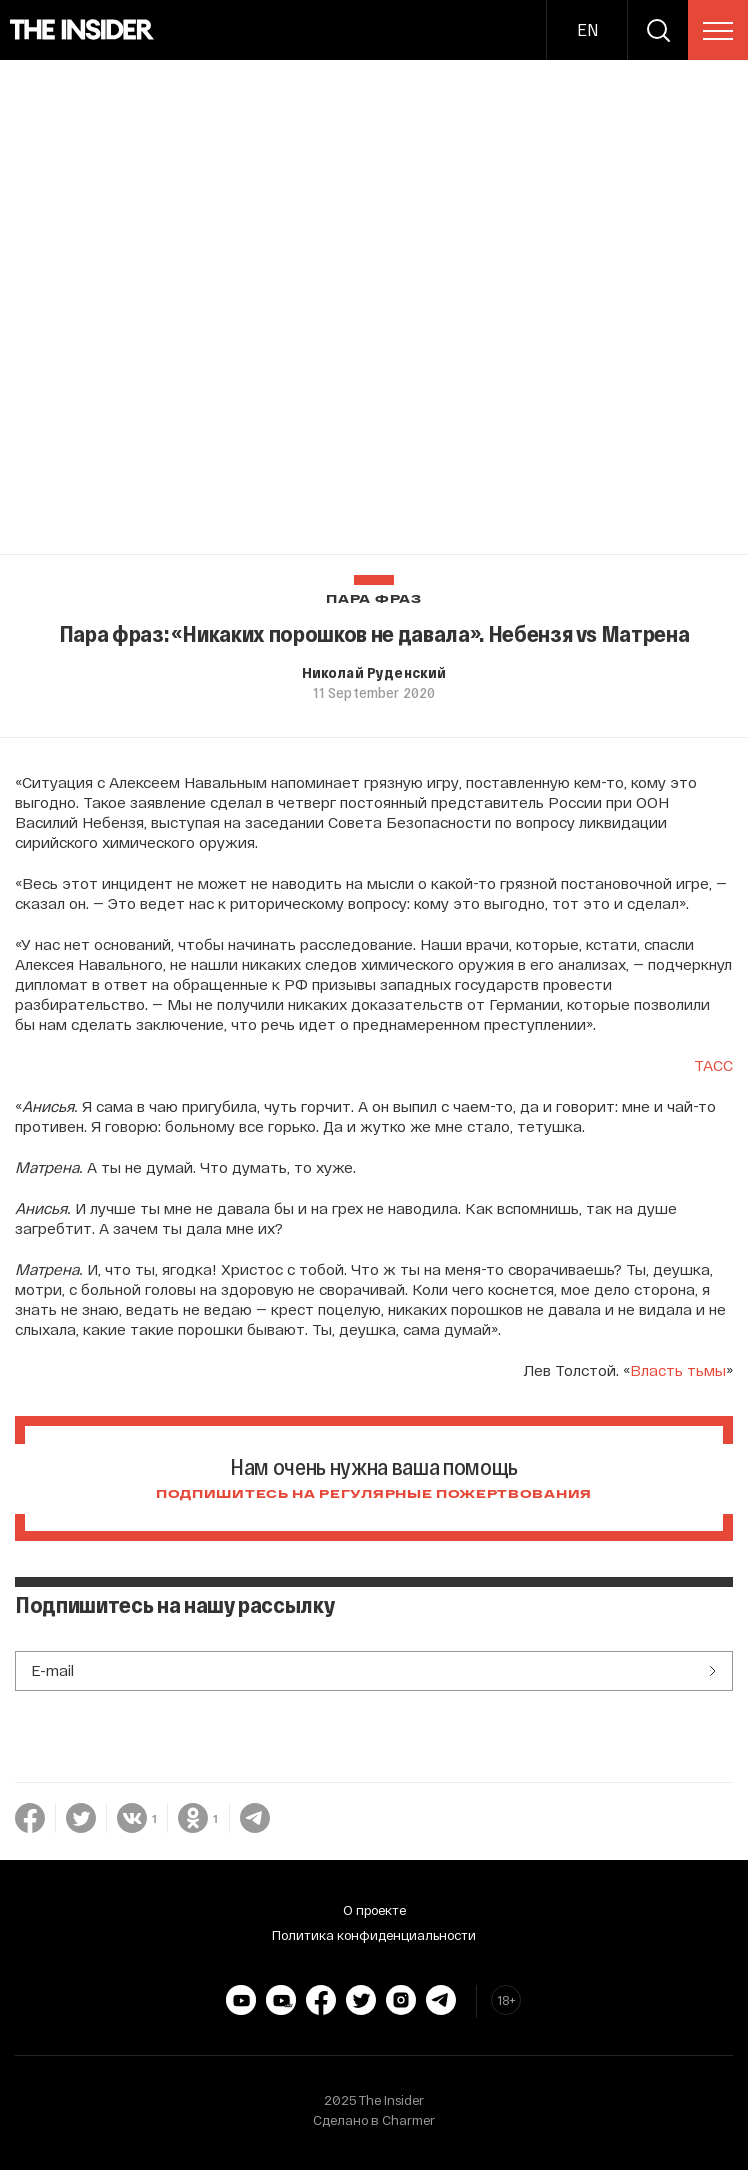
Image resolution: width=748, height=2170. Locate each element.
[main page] (82, 30)
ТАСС (713, 1065)
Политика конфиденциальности (374, 1935)
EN (587, 29)
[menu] (718, 31)
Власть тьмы (678, 1370)
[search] (658, 30)
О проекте (374, 1910)
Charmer (408, 2120)
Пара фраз (373, 599)
